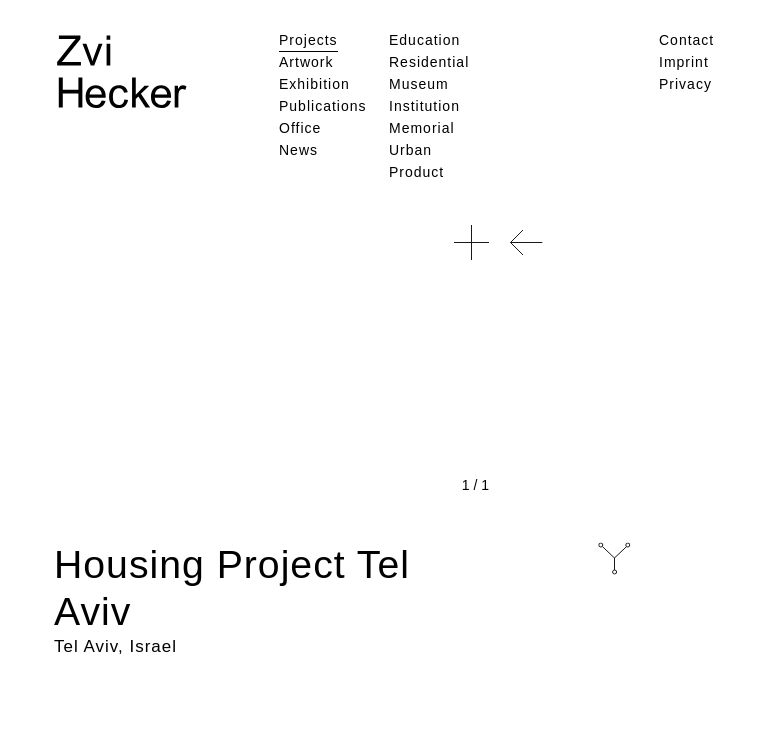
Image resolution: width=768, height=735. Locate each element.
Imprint (684, 62)
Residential (429, 62)
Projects (308, 40)
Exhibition (314, 84)
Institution (424, 106)
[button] (471, 242)
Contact (686, 40)
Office (300, 128)
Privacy (685, 84)
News (298, 150)
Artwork (306, 62)
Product (416, 172)
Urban (410, 150)
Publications (323, 106)
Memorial (422, 128)
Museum (419, 84)
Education (424, 40)
